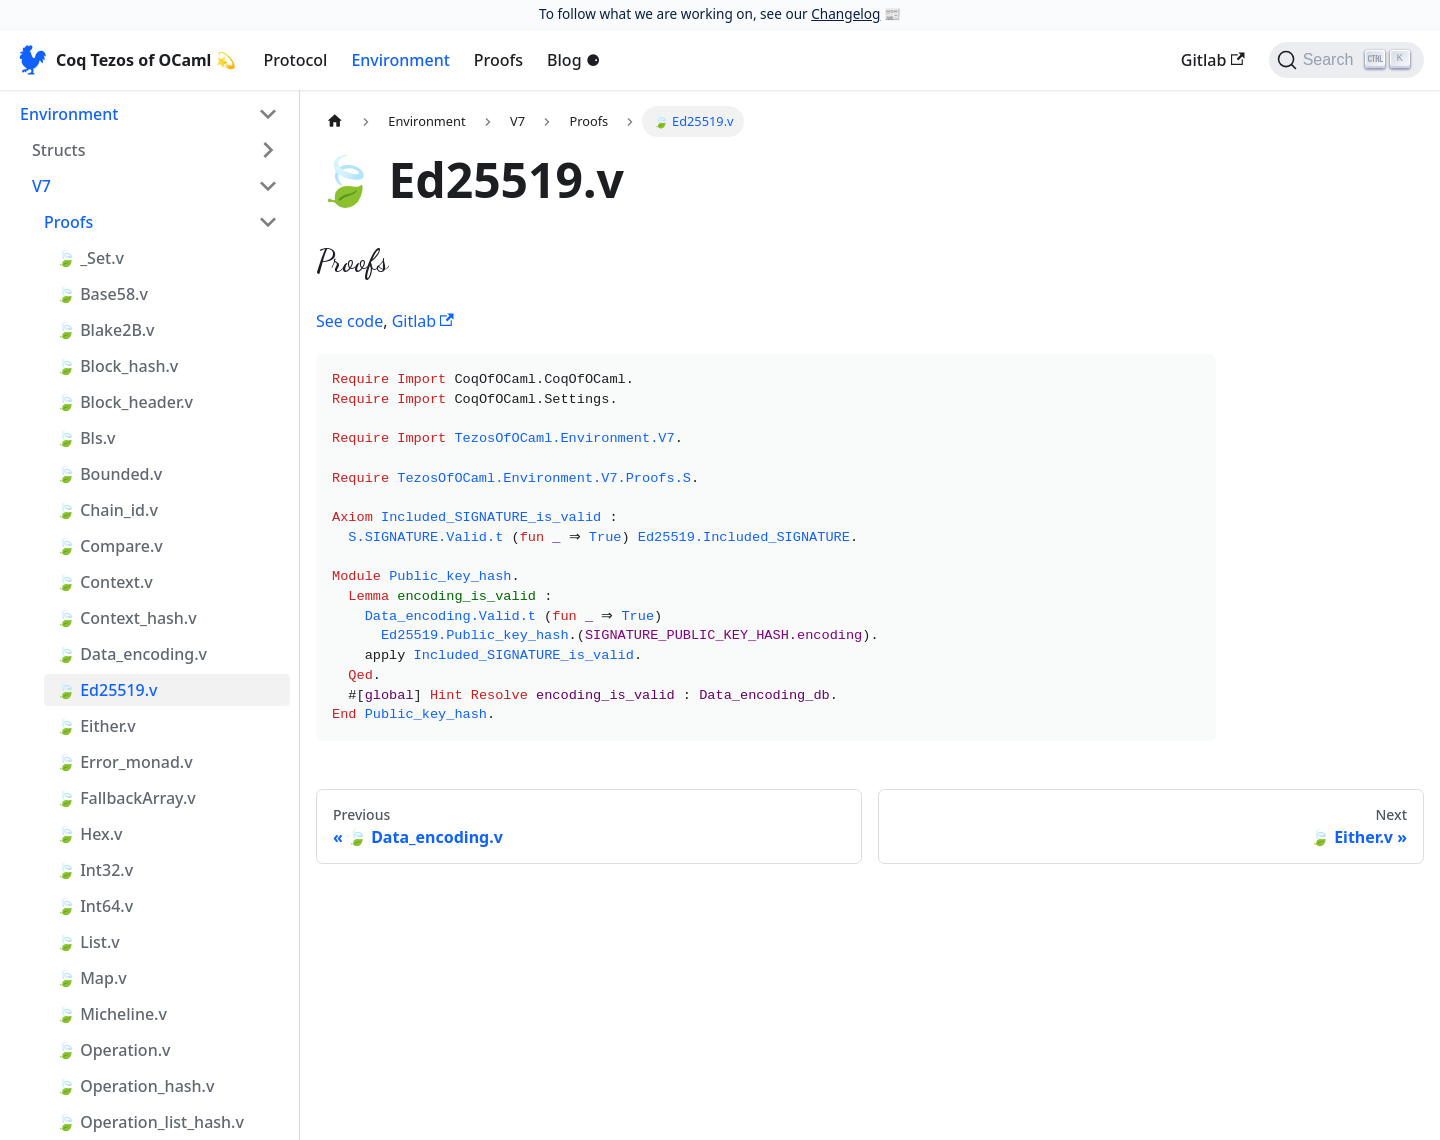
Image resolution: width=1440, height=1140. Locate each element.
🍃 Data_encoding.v (131, 654)
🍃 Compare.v (109, 546)
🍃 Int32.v (94, 870)
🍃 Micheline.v (111, 1014)
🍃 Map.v (91, 978)
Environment (400, 60)
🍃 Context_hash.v (126, 618)
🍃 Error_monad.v (124, 762)
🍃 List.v (88, 942)
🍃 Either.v (96, 726)
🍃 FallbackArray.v (126, 798)
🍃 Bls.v (86, 438)
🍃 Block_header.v (124, 402)
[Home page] (335, 121)
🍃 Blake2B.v (105, 330)
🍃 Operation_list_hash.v (150, 1122)
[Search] (1346, 60)
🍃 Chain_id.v (107, 510)
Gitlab (1213, 60)
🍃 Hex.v (89, 834)
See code (349, 321)
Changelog (845, 13)
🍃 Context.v (104, 582)
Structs (59, 150)
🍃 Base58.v (102, 294)
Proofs (498, 60)
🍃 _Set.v (90, 258)
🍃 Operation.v (113, 1050)
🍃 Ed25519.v (107, 690)
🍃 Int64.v (94, 906)
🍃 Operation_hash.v (135, 1086)
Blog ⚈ (573, 60)
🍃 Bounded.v (109, 474)
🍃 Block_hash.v (117, 366)
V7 (41, 186)
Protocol (296, 60)
